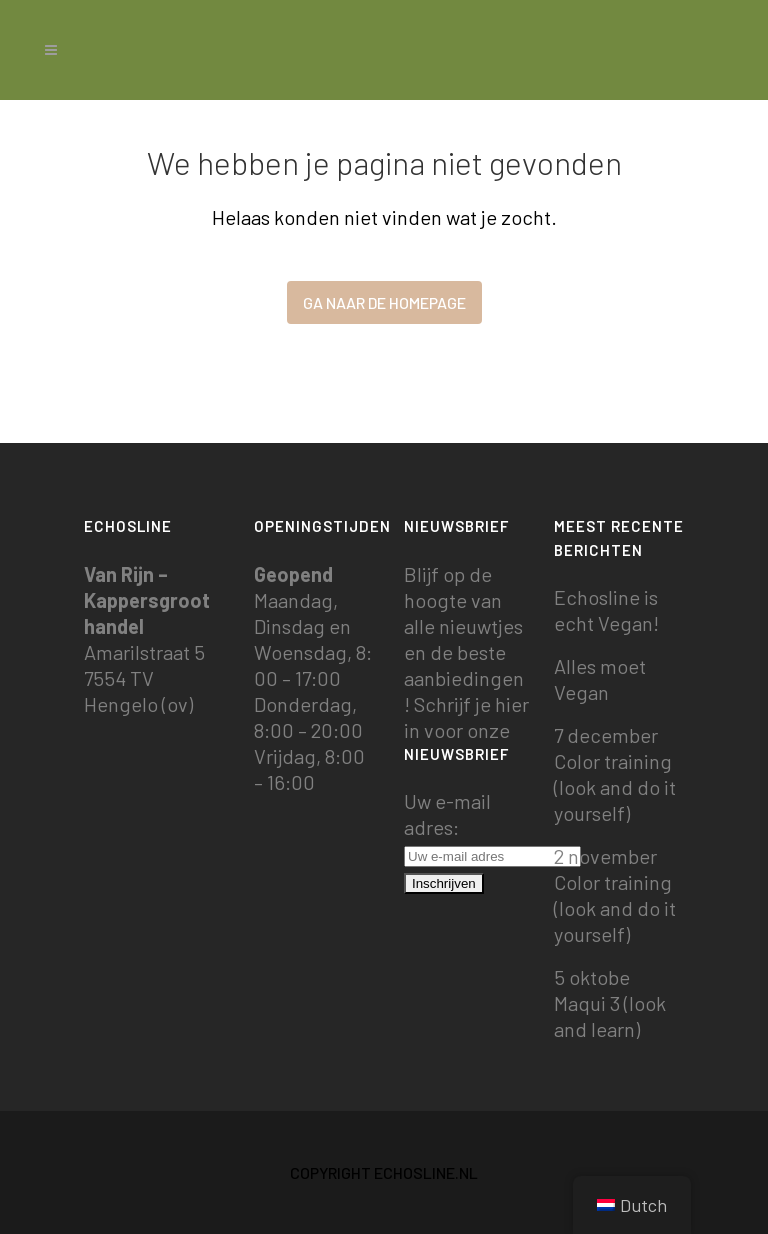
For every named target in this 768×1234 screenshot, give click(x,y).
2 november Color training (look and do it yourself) (615, 895)
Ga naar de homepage (384, 302)
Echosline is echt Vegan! (606, 610)
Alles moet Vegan (600, 679)
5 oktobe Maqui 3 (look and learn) (610, 1003)
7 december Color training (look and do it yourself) (615, 774)
